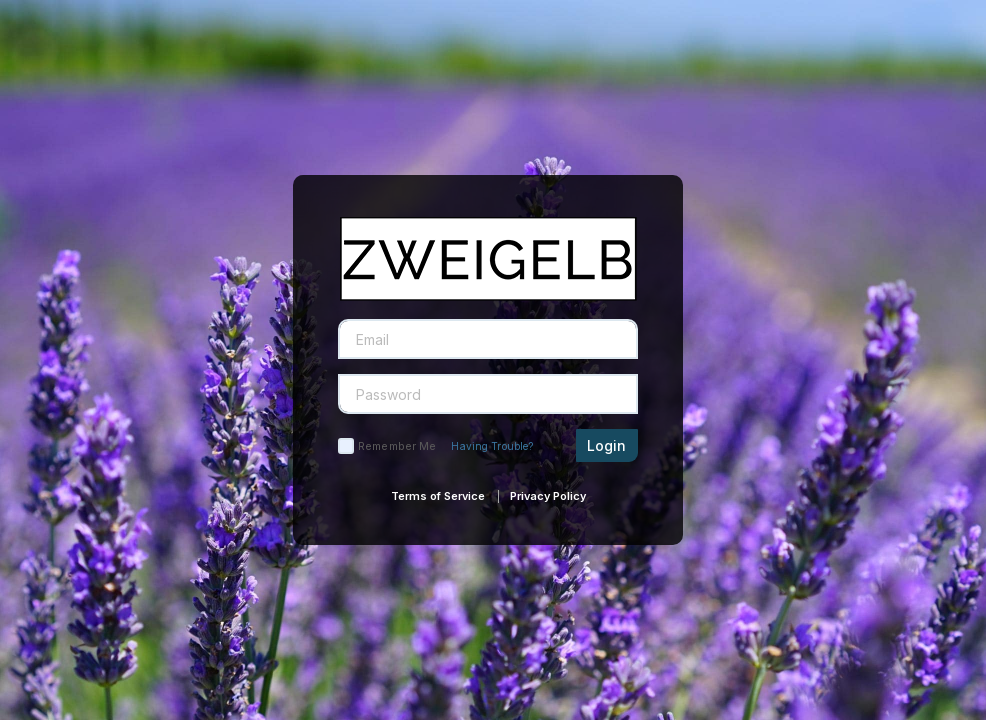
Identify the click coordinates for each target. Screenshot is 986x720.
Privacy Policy (548, 496)
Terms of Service (438, 496)
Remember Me (397, 446)
